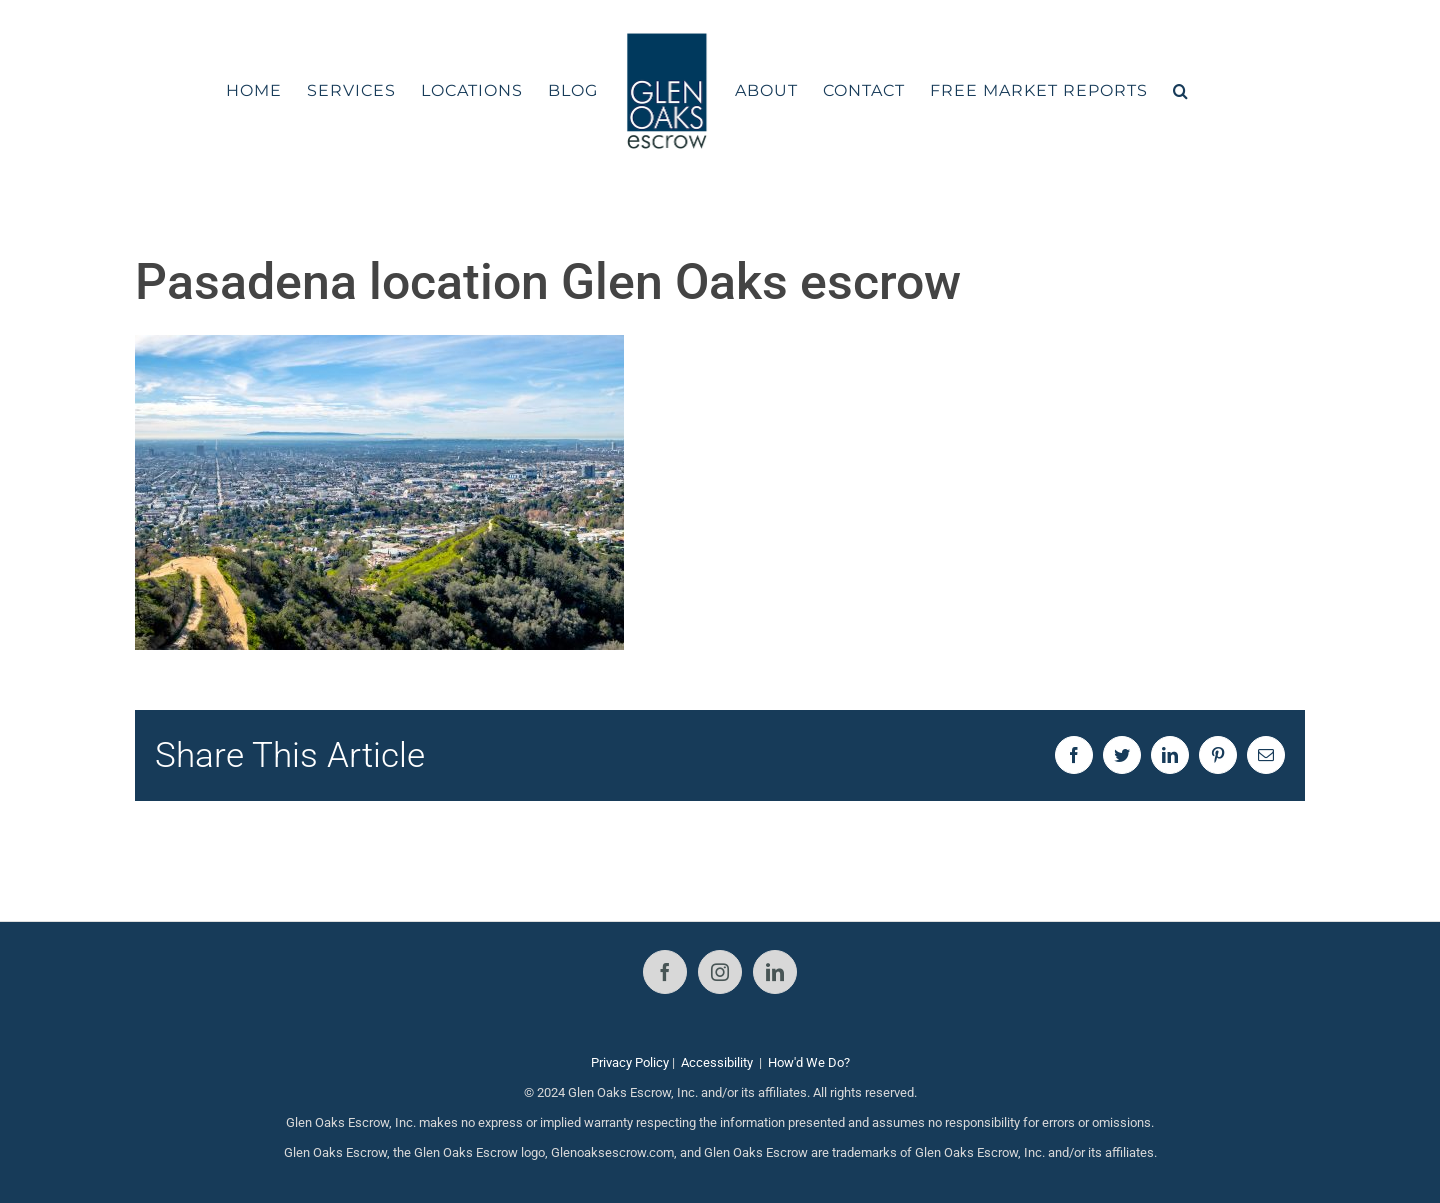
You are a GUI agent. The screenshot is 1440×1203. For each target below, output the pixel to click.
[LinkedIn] (775, 972)
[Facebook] (665, 972)
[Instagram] (720, 972)
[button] (1181, 91)
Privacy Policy (630, 1062)
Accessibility (717, 1062)
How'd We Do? (809, 1062)
